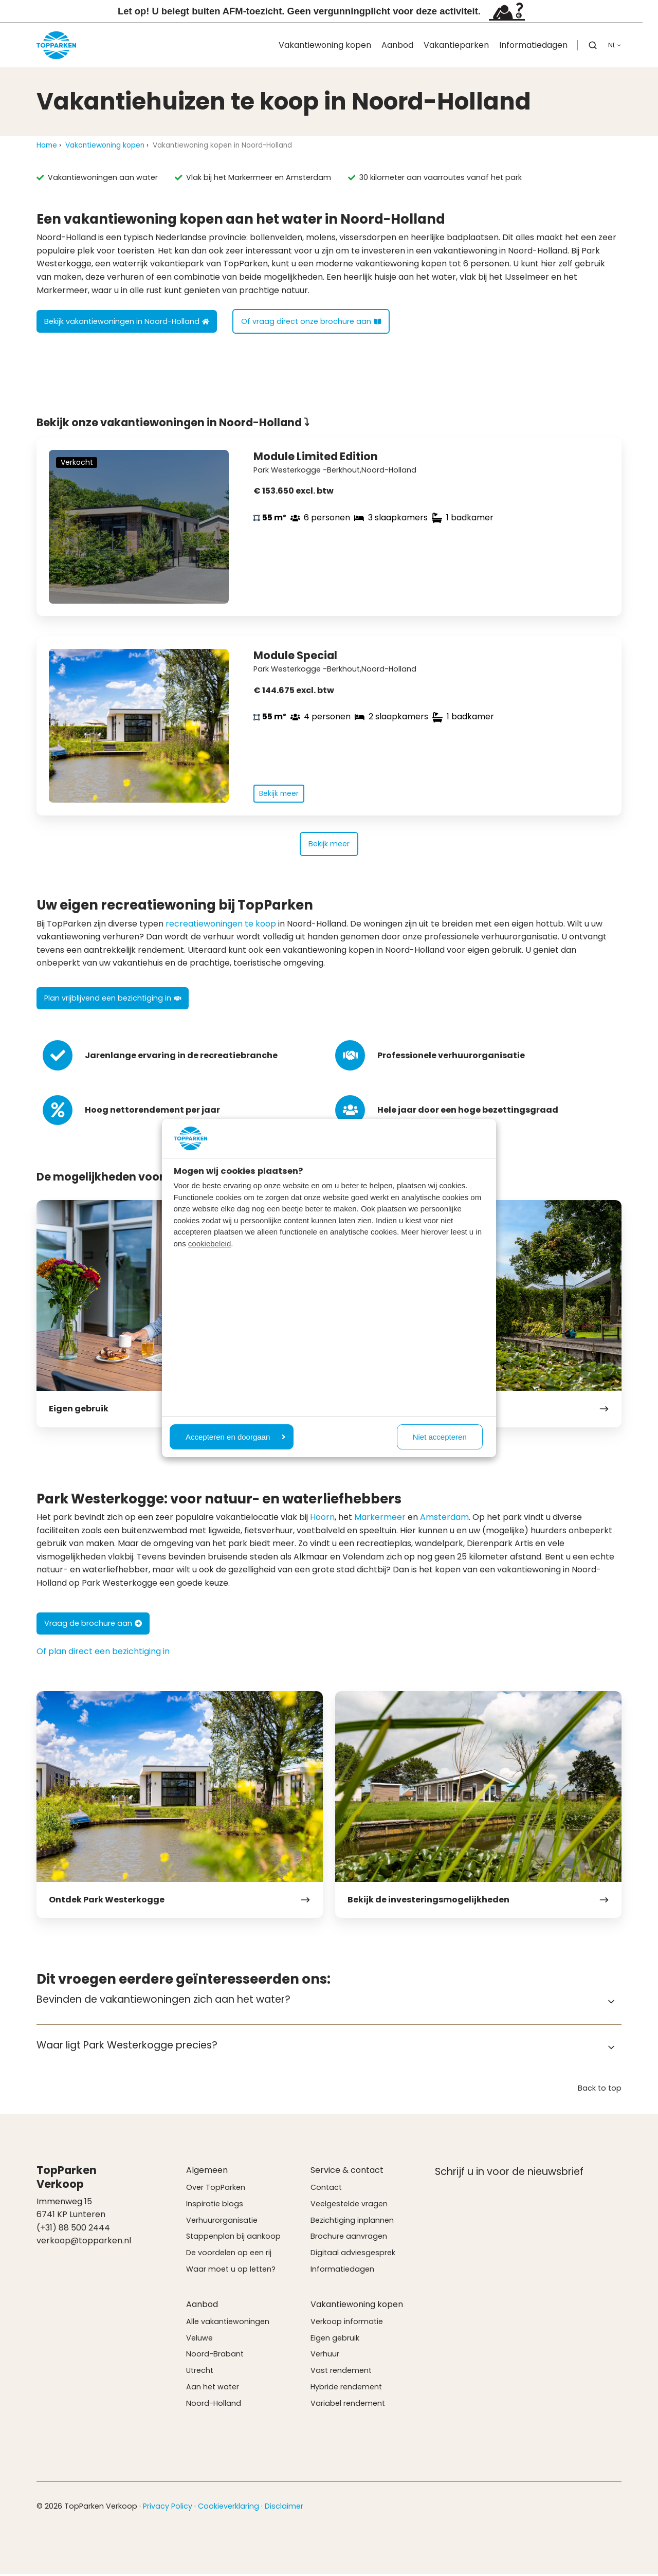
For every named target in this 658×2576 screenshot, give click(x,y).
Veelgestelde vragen (349, 2206)
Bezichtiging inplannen (352, 2222)
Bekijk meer (329, 846)
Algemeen (207, 2173)
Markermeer (380, 1520)
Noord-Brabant (215, 2356)
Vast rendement (341, 2373)
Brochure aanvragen (348, 2239)
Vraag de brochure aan (93, 1626)
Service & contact (346, 2173)
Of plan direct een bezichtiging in (103, 1654)
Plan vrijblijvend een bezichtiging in (112, 1000)
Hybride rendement (346, 2389)
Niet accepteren (440, 1436)
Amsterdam (444, 1520)
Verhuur (324, 2356)
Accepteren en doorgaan (235, 1436)
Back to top (600, 2090)
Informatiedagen (533, 45)
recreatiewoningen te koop (221, 926)
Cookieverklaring (228, 2508)
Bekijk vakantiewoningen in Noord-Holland (127, 321)
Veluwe (199, 2340)
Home (46, 145)
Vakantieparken (456, 45)
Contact (326, 2190)
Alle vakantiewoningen (227, 2324)
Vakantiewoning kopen (325, 45)
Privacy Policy (167, 2508)
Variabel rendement (347, 2406)
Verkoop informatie (346, 2324)
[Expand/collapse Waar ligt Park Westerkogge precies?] (611, 2049)
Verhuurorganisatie (222, 2222)
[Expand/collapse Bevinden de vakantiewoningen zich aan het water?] (611, 2003)
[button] (593, 45)
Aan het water (212, 2389)
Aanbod (397, 45)
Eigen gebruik (334, 2340)
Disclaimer (284, 2508)
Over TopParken (215, 2190)
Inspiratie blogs (214, 2206)
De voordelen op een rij (228, 2255)
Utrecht (199, 2373)
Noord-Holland (213, 2406)
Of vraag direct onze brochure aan (311, 321)
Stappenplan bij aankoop (233, 2239)
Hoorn (322, 1520)
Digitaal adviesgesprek (352, 2255)
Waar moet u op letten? (231, 2271)
